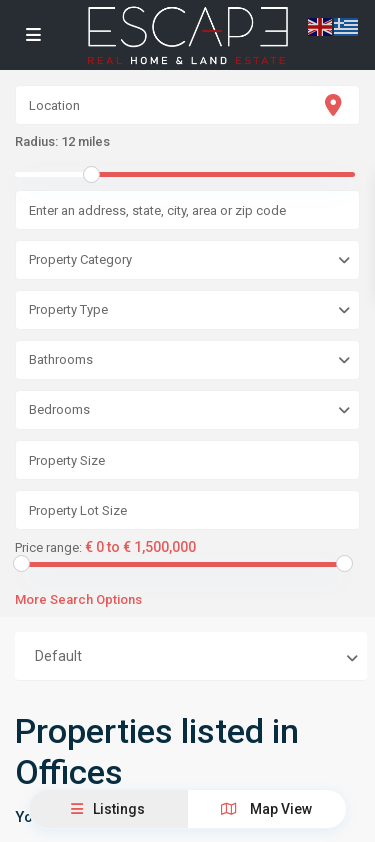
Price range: (48, 548)
